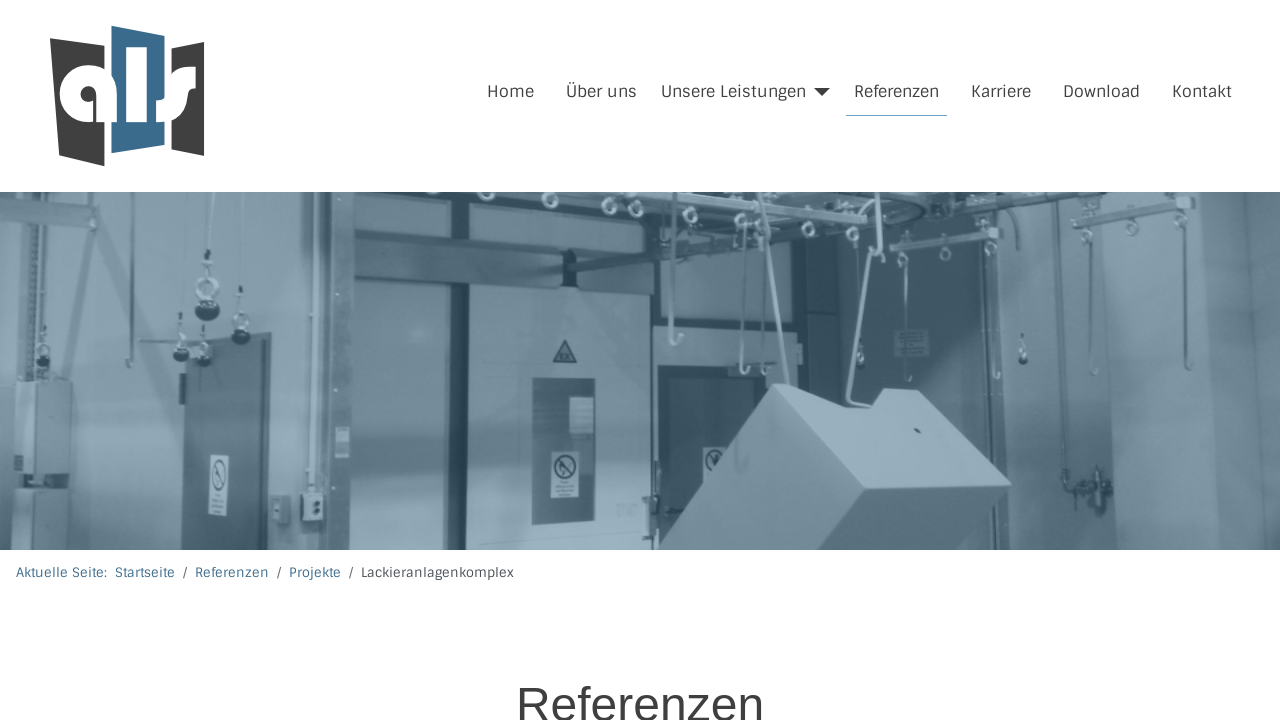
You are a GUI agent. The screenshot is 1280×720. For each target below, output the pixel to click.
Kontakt (1202, 91)
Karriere (1001, 91)
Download (1101, 91)
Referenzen (896, 91)
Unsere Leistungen (733, 91)
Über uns (601, 91)
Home (510, 91)
